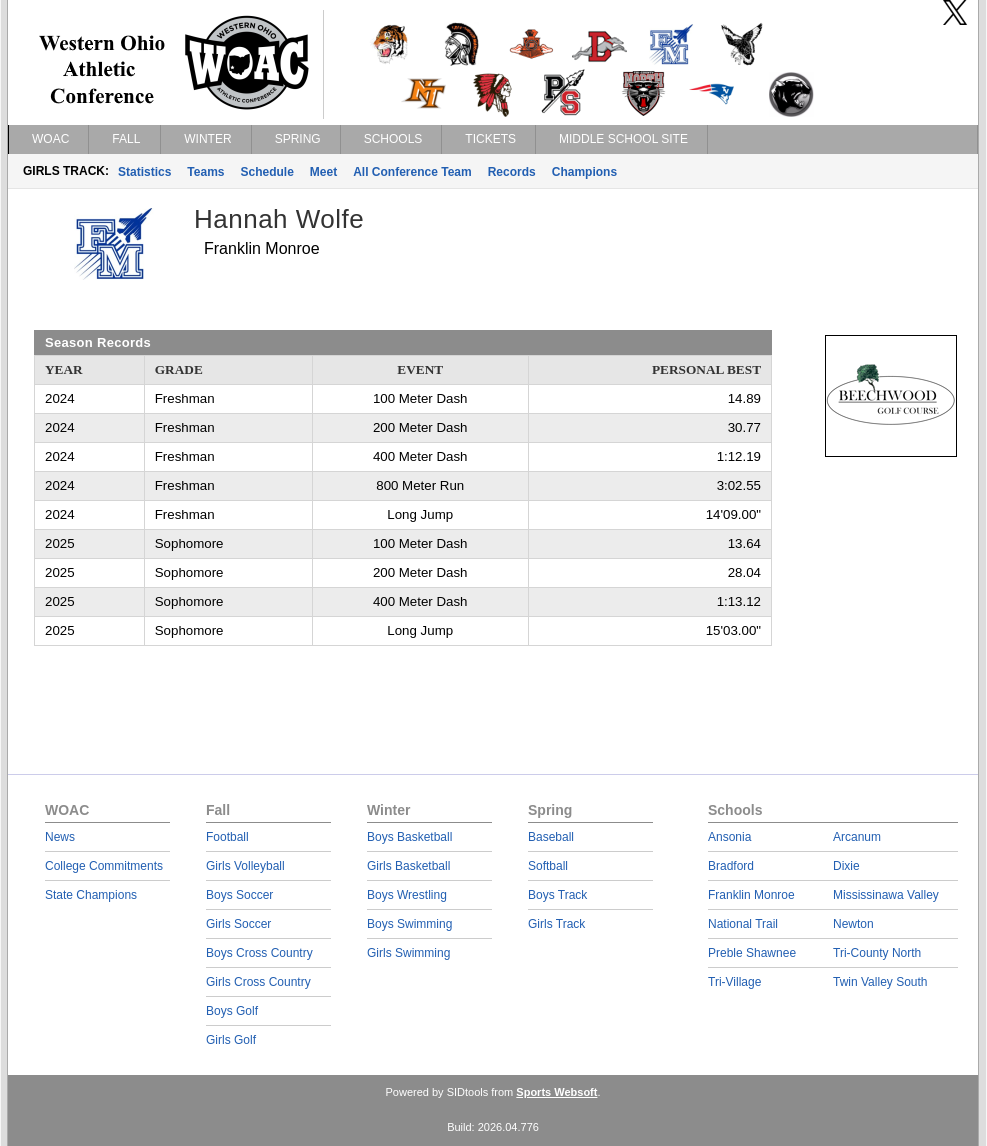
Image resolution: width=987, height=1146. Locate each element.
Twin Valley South (880, 982)
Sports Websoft (556, 1092)
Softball (548, 866)
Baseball (551, 837)
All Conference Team (412, 172)
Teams (205, 172)
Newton (853, 924)
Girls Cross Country (258, 982)
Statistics (144, 172)
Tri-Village (734, 982)
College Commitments (104, 866)
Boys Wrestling (407, 895)
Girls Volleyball (245, 866)
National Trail (743, 924)
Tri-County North (877, 953)
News (60, 837)
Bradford (731, 866)
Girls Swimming (408, 953)
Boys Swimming (409, 924)
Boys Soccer (239, 895)
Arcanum (857, 837)
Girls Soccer (238, 924)
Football (227, 837)
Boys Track (557, 895)
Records (512, 172)
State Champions (91, 895)
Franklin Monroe (751, 895)
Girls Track (556, 924)
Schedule (267, 172)
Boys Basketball (409, 837)
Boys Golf (232, 1011)
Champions (584, 172)
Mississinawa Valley (886, 895)
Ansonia (729, 837)
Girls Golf (231, 1040)
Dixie (846, 866)
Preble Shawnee (752, 953)
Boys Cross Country (259, 953)
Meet (323, 172)
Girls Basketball (408, 866)
